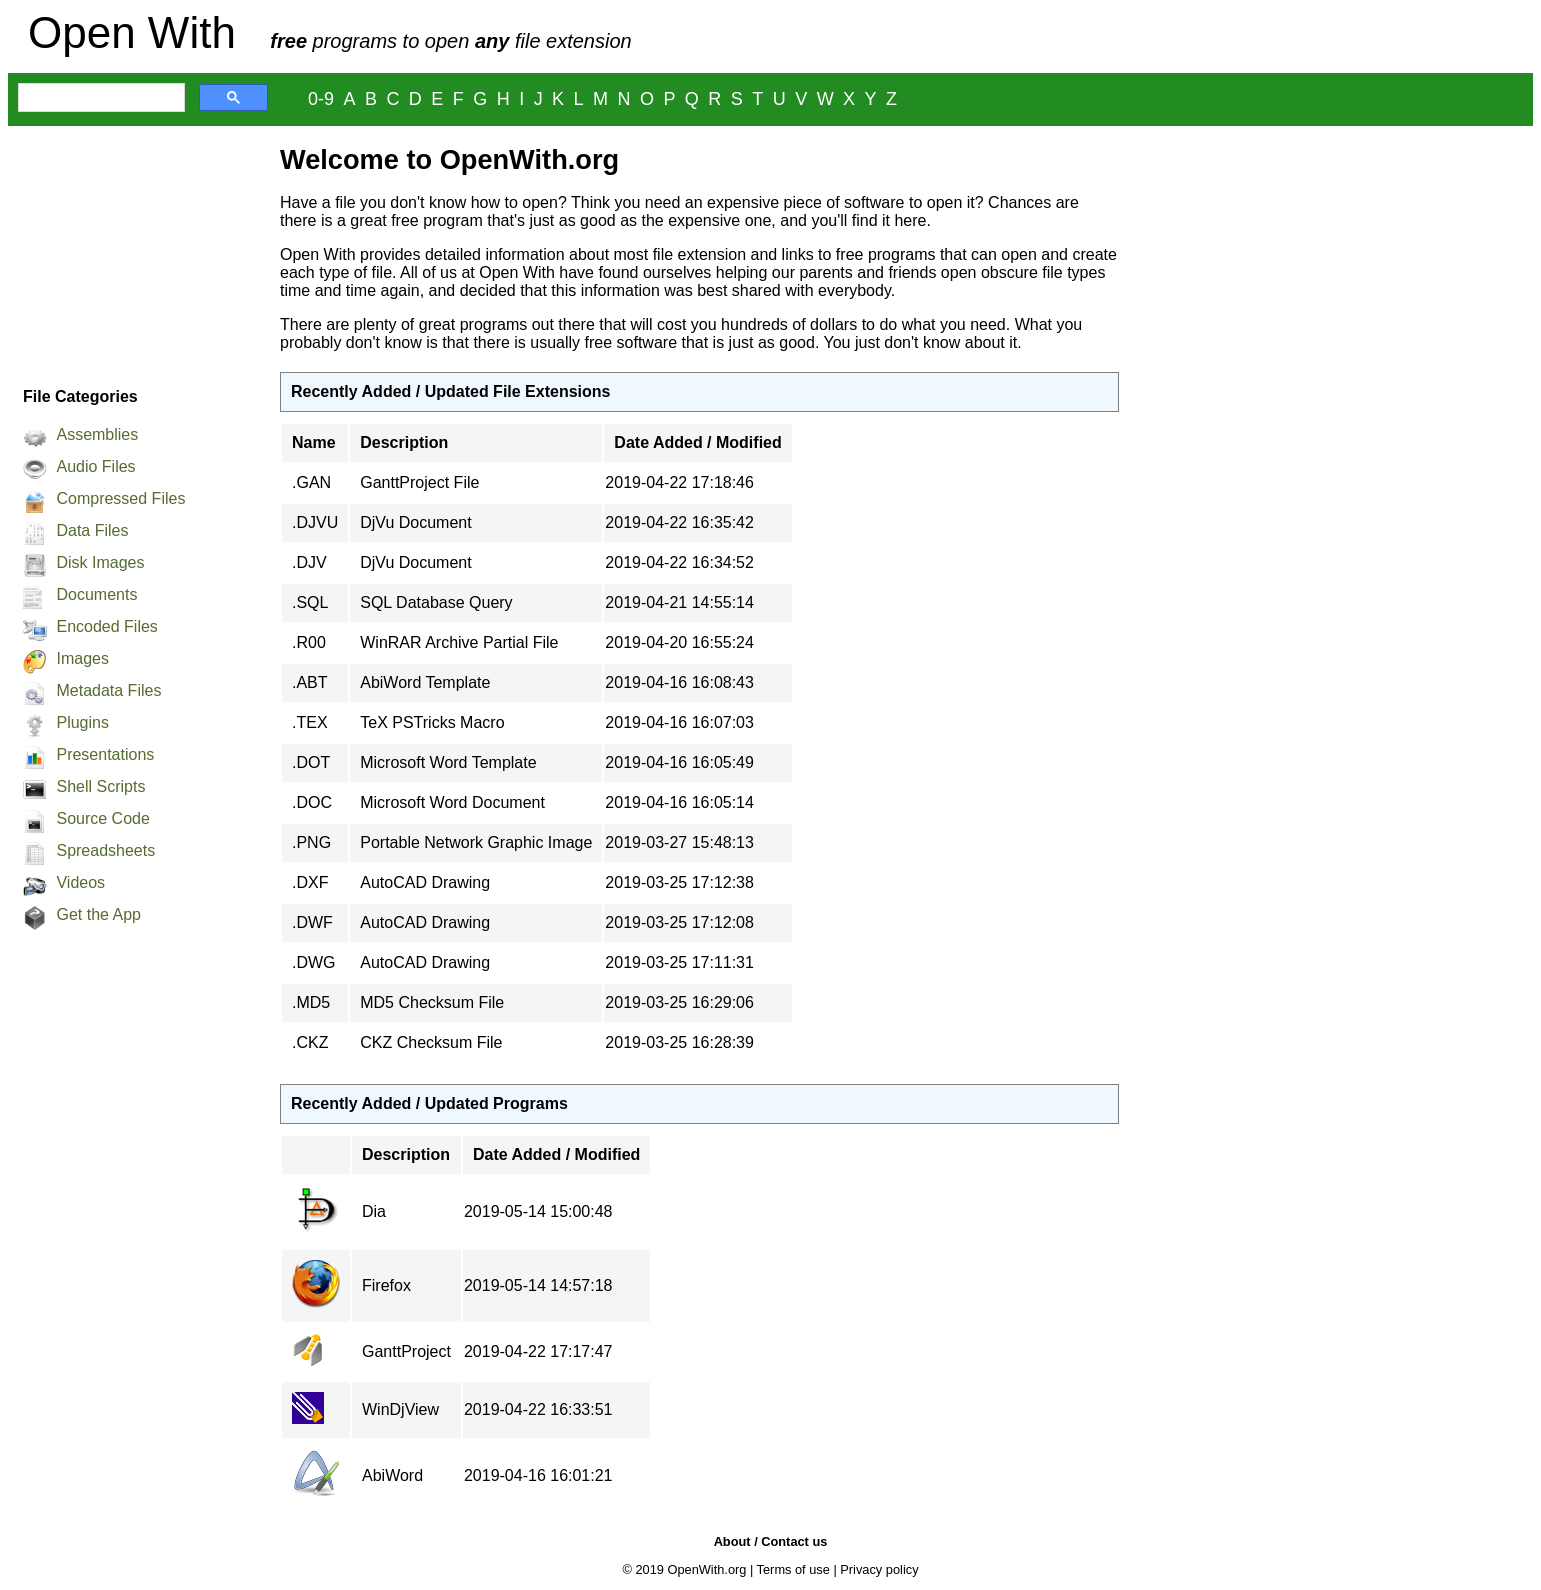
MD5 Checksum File (432, 1002)
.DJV (309, 562)
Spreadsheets (105, 850)
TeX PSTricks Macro (432, 722)
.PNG (311, 842)
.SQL (310, 602)
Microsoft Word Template (448, 762)
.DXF (310, 882)
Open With (132, 32)
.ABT (310, 682)
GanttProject (406, 1351)
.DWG (314, 962)
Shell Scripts (100, 786)
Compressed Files (120, 498)
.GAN (311, 482)
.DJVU (315, 522)
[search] (99, 98)
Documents (96, 594)
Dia (374, 1211)
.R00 (309, 642)
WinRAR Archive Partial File (459, 642)
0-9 (321, 99)
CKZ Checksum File (431, 1042)
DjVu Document (415, 522)
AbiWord (392, 1475)
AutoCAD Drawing (425, 882)
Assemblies (97, 434)
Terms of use (793, 1569)
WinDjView (400, 1409)
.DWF (312, 922)
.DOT (311, 762)
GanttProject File (419, 482)
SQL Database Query (436, 602)
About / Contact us (771, 1541)
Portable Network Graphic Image (476, 842)
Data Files (92, 530)
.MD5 (311, 1002)
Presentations (105, 754)
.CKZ (310, 1042)
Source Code (102, 818)
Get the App (98, 914)
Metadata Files (108, 690)
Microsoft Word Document (452, 802)
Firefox (386, 1285)
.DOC (312, 802)
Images (82, 658)
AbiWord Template (425, 682)
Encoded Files (106, 626)
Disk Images (100, 562)
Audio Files (95, 466)
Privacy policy (879, 1569)
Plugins (82, 722)
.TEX (310, 722)
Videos (80, 882)
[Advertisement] (134, 251)
